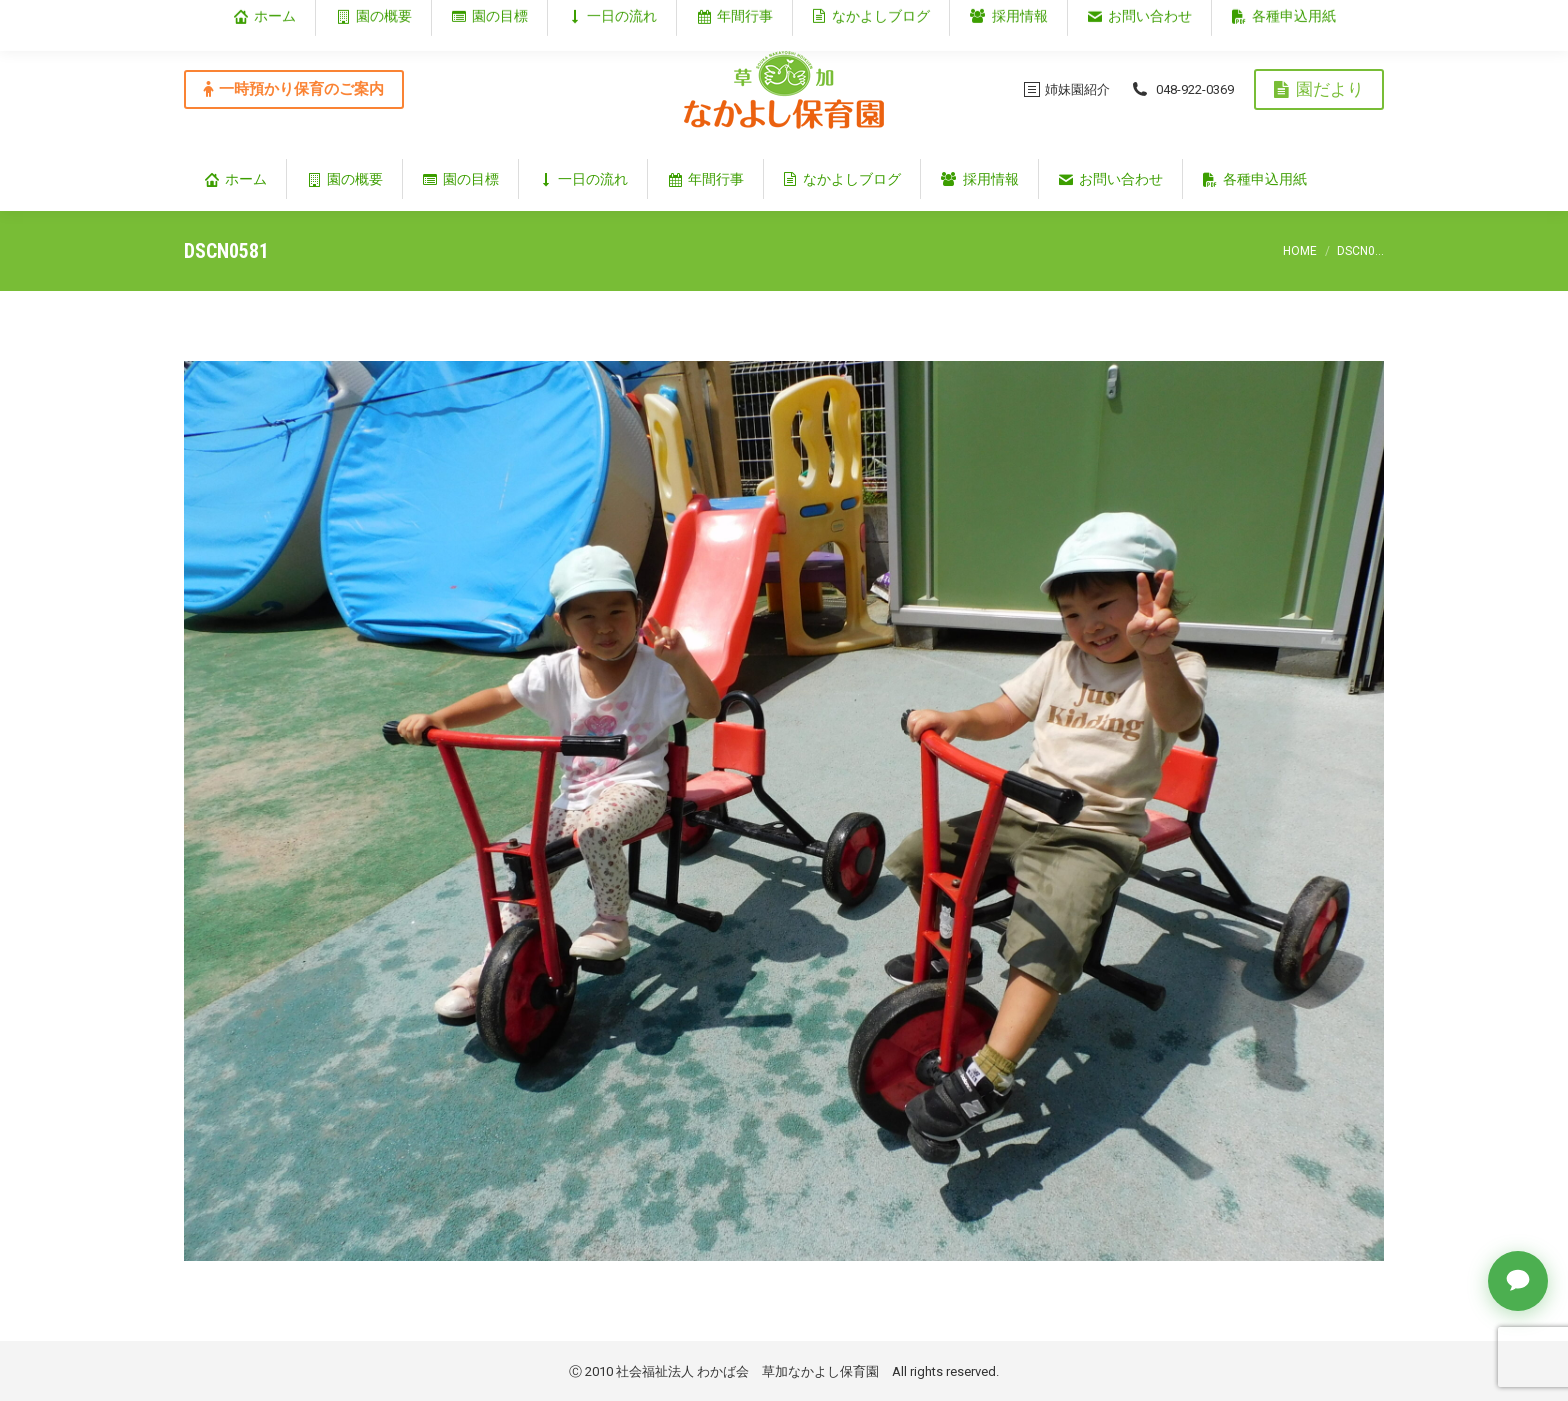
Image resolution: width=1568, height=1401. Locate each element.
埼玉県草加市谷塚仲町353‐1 (1298, 16)
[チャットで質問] (1518, 1281)
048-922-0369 (1182, 89)
